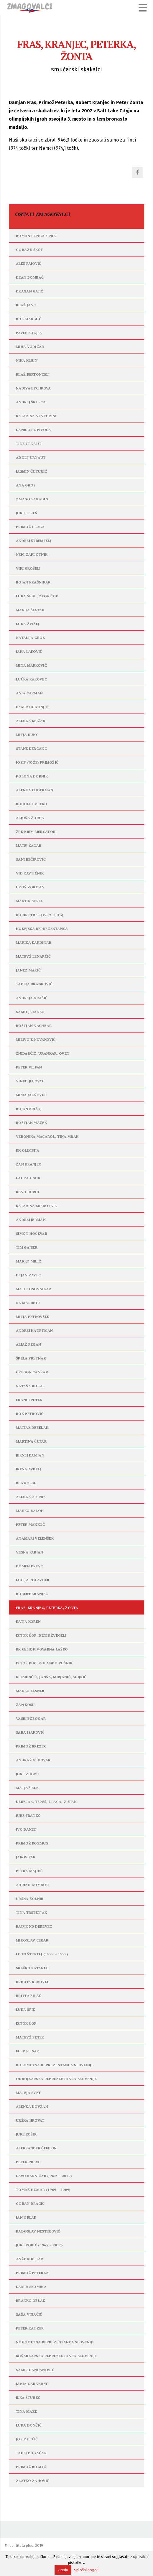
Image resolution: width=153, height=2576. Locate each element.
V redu (62, 2570)
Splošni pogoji (86, 2570)
